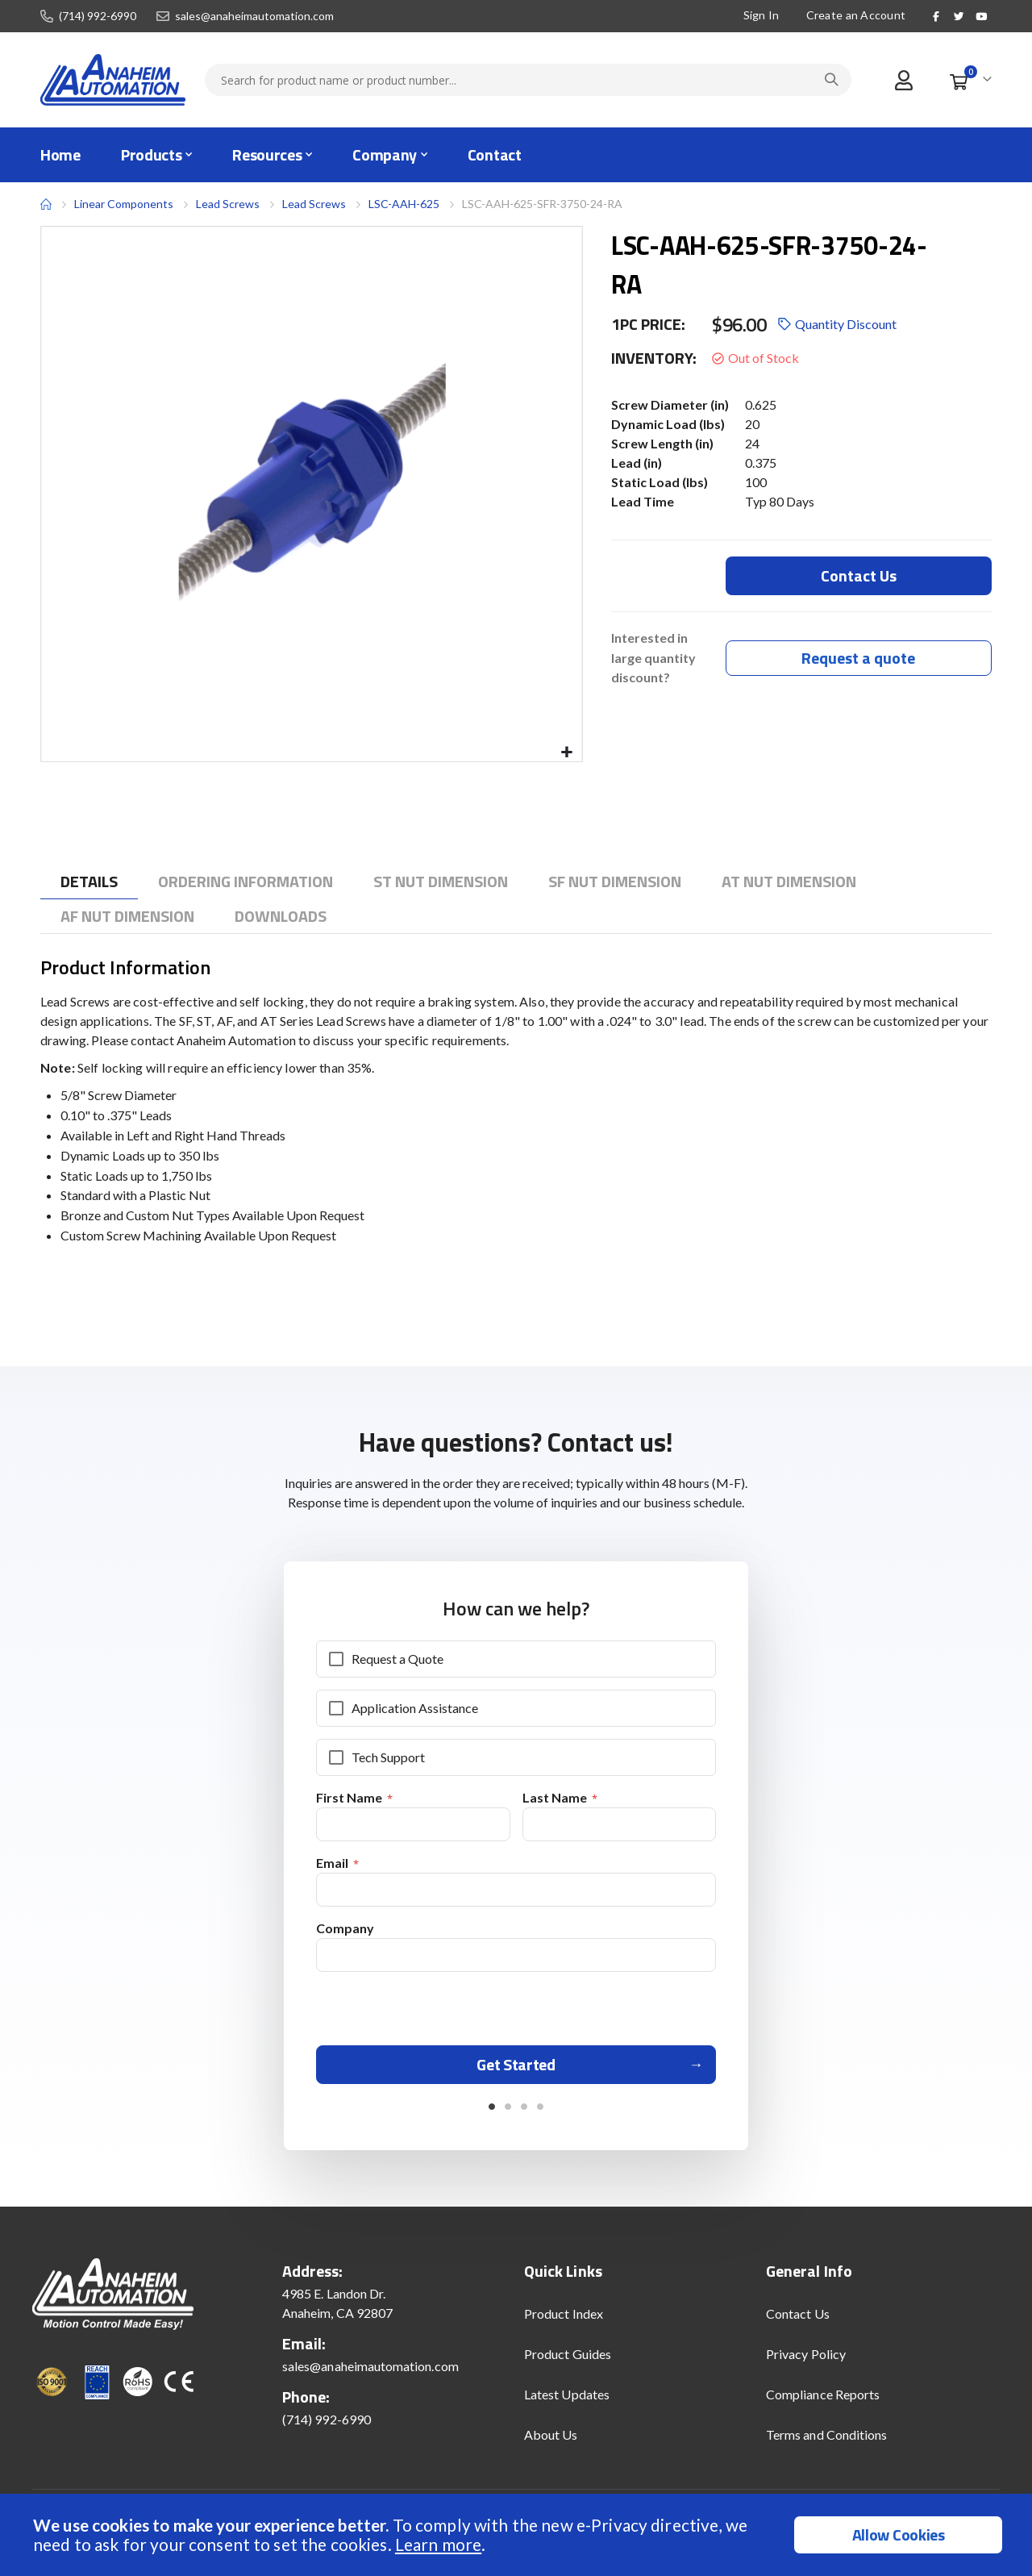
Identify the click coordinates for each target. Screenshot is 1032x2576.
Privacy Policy (806, 2360)
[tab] (89, 882)
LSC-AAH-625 (403, 203)
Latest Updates (567, 2400)
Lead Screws (228, 204)
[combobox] (528, 80)
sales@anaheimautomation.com (254, 16)
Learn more (438, 2544)
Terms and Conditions (826, 2441)
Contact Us (798, 2320)
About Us (551, 2441)
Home (46, 204)
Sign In (761, 15)
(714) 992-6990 (97, 16)
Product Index (563, 2320)
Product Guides (567, 2360)
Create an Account (855, 15)
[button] (567, 753)
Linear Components (123, 203)
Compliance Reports (823, 2400)
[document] (518, 2534)
